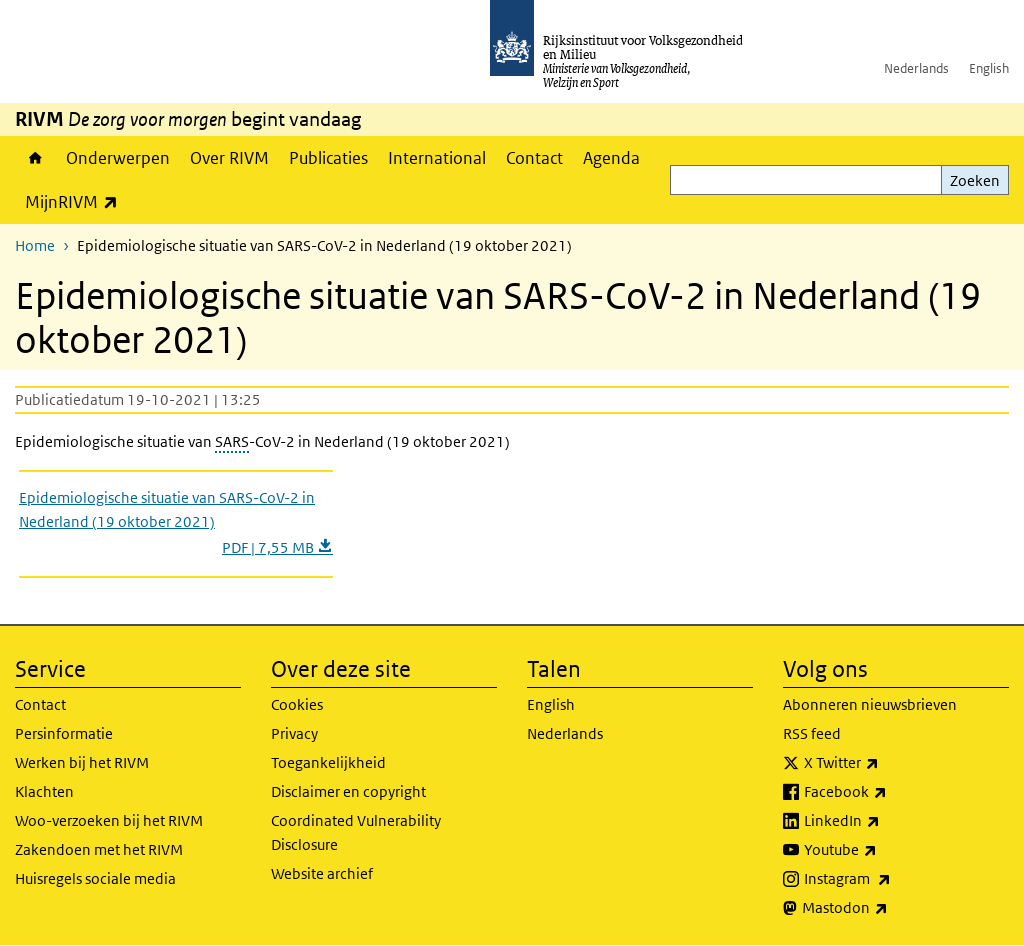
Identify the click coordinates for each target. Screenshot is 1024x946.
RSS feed (812, 733)
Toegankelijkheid (328, 762)
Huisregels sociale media (95, 878)
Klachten (44, 791)
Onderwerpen (118, 158)
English (989, 68)
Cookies (297, 704)
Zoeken (975, 180)
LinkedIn (886, 821)
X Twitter (885, 763)
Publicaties (328, 158)
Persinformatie (64, 733)
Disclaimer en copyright (348, 791)
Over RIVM (229, 158)
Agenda (611, 158)
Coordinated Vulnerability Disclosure (356, 832)
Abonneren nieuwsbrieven (870, 704)
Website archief (322, 873)
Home (35, 158)
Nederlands (916, 68)
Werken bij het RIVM (82, 762)
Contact (534, 158)
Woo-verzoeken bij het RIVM (109, 820)
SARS (232, 441)
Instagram (891, 879)
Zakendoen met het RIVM (99, 849)
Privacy (294, 733)
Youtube (884, 850)
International (437, 158)
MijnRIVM (76, 201)
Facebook (889, 792)
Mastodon (889, 908)
